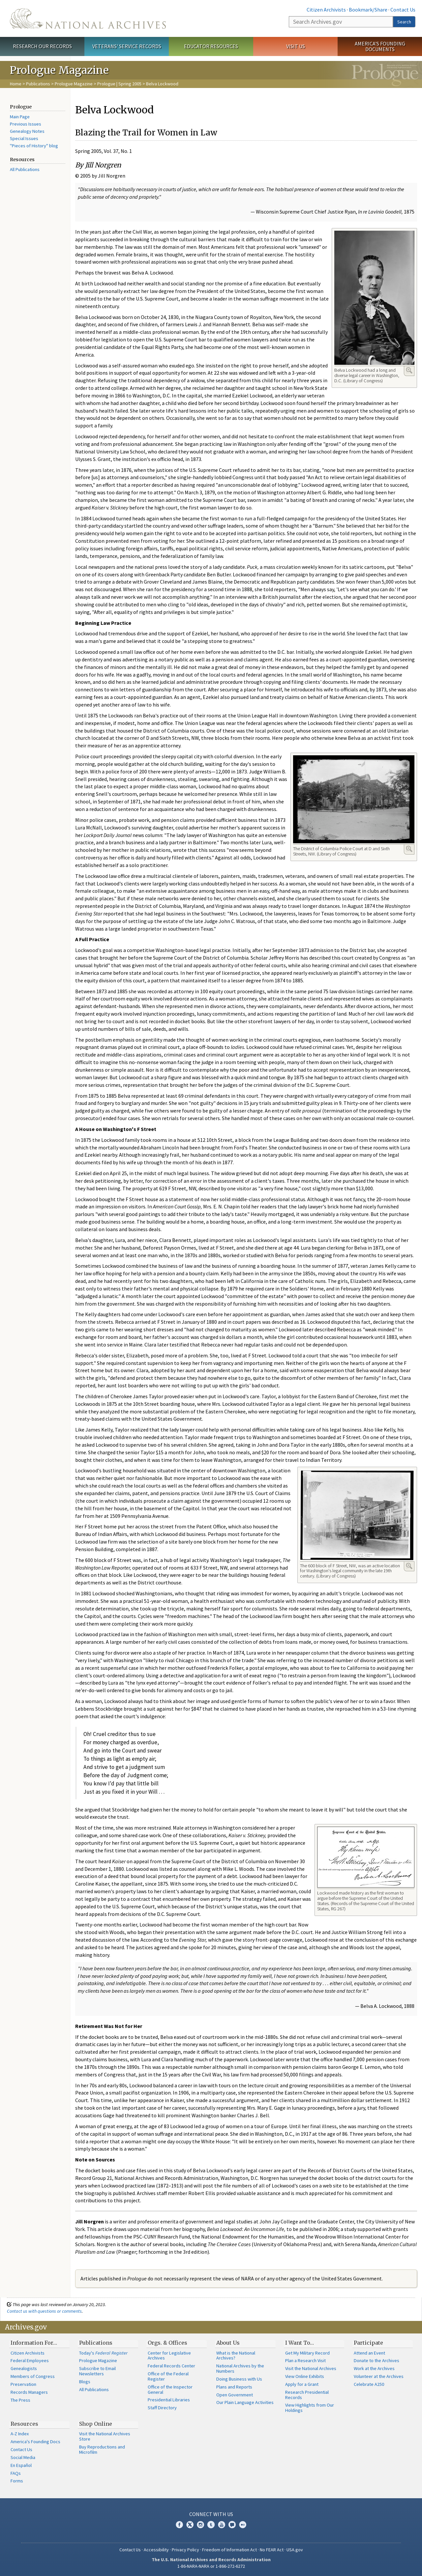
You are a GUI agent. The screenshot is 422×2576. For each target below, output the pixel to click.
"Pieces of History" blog (34, 146)
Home (15, 84)
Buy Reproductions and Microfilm (102, 2449)
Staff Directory (162, 2408)
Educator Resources (211, 46)
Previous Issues (25, 124)
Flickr (243, 2525)
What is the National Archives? (235, 2355)
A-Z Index (20, 2434)
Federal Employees (30, 2360)
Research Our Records (42, 46)
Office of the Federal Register (168, 2376)
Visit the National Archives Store (104, 2436)
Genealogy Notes (27, 131)
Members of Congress (33, 2376)
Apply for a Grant (301, 2384)
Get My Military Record (307, 2353)
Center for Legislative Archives (169, 2355)
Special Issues (24, 138)
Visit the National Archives (310, 2368)
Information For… (34, 2342)
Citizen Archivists (326, 9)
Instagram (200, 2525)
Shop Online (95, 2423)
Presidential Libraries (169, 2400)
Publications (38, 84)
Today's (103, 2353)
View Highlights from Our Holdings (309, 2407)
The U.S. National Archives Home (88, 18)
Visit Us (295, 46)
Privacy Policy (185, 2550)
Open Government (234, 2395)
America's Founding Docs (35, 2442)
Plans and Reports (234, 2387)
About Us (228, 2342)
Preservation (23, 2384)
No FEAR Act (272, 2550)
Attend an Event (369, 2353)
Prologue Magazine (74, 84)
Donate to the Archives (376, 2360)
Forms (17, 2481)
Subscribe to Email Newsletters (97, 2371)
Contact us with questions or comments (44, 2311)
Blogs (84, 2382)
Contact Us (402, 9)
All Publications (25, 169)
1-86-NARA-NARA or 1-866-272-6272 (211, 2566)
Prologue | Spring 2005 (119, 84)
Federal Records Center (171, 2366)
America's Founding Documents (380, 46)
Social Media (23, 2457)
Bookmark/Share (368, 9)
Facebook (179, 2525)
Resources (24, 2423)
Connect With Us (211, 2514)
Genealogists (24, 2368)
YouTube (222, 2525)
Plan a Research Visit (305, 2360)
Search (404, 22)
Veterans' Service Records (126, 46)
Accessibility (156, 2550)
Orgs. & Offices (167, 2342)
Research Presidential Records (307, 2394)
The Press (20, 2400)
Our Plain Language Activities (245, 2402)
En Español (21, 2465)
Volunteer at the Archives (379, 2376)
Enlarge (409, 370)
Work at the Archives (374, 2368)
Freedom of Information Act (229, 2550)
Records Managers (29, 2392)
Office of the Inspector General (170, 2389)
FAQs (16, 2473)
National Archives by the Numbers (240, 2368)
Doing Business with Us (239, 2379)
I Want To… (299, 2342)
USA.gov (294, 2550)
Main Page (20, 117)
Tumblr (211, 2525)
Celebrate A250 (369, 2384)
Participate (368, 2342)
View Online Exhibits (304, 2376)
